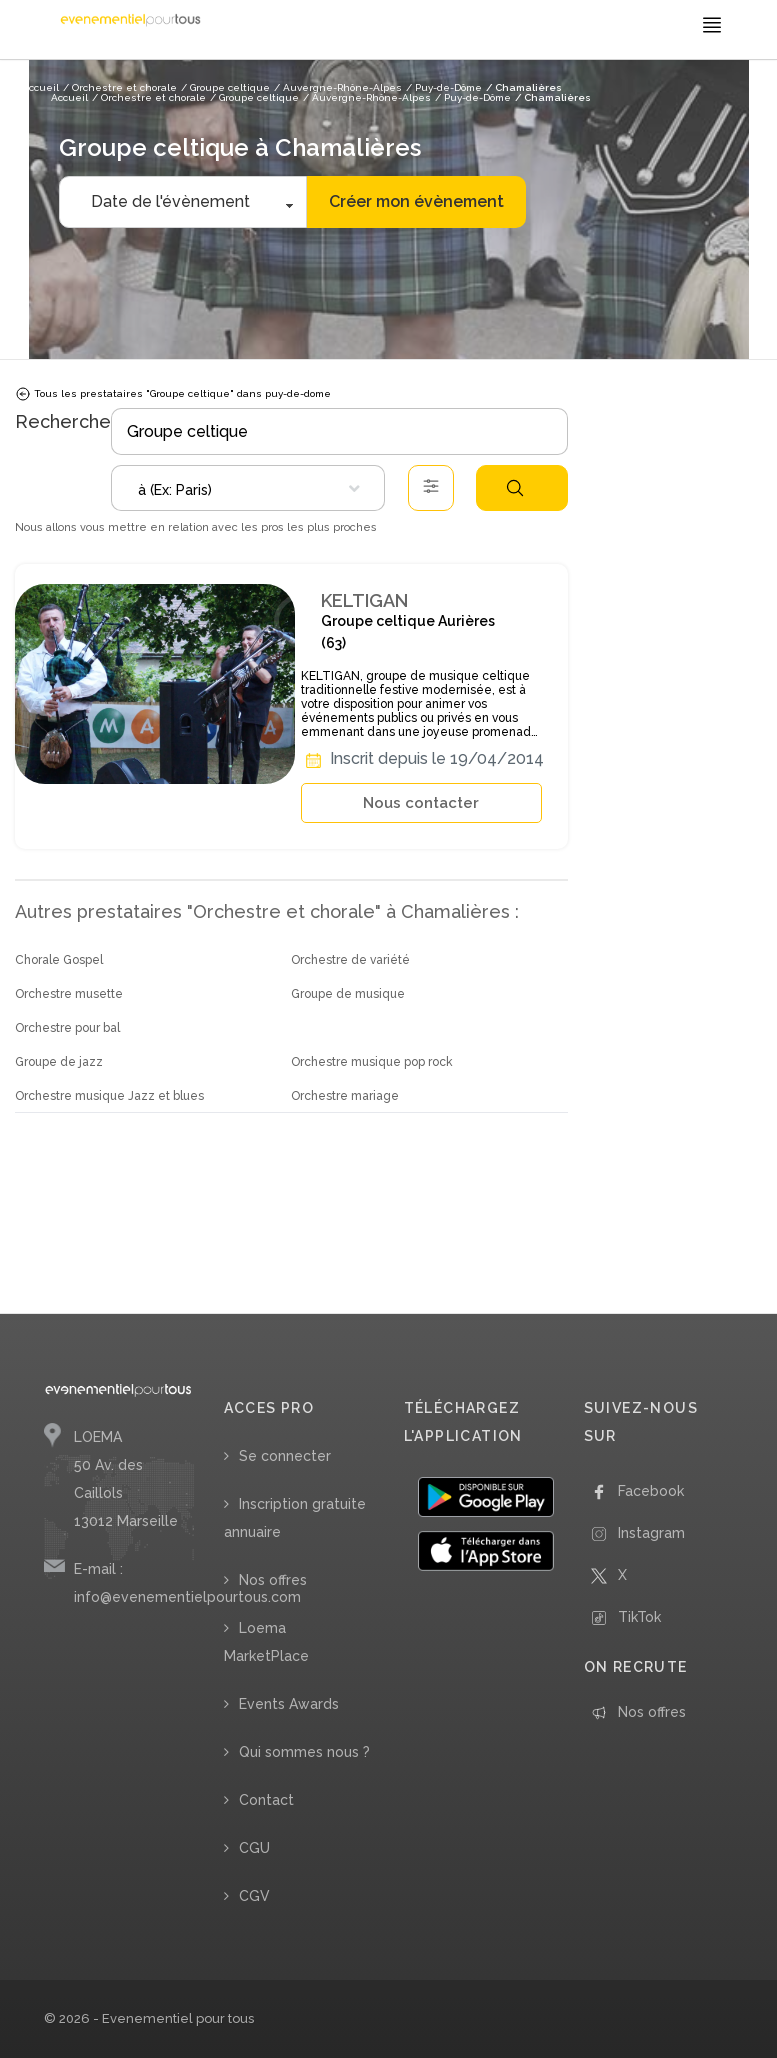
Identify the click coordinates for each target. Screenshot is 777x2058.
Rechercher (515, 488)
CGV (254, 1896)
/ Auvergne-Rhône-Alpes (367, 97)
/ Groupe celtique (254, 97)
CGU (254, 1848)
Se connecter (285, 1456)
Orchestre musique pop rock (372, 1062)
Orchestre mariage (345, 1096)
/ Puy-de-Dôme (473, 97)
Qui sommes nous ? (304, 1752)
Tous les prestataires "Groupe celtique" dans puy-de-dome (173, 394)
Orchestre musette (69, 994)
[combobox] (248, 488)
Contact (266, 1800)
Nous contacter (421, 803)
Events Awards (289, 1704)
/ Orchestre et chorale (149, 97)
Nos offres (273, 1580)
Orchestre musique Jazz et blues (109, 1096)
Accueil (69, 97)
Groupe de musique (348, 994)
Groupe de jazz (59, 1062)
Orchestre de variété (350, 960)
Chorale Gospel (59, 960)
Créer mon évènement (416, 201)
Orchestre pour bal (67, 1028)
